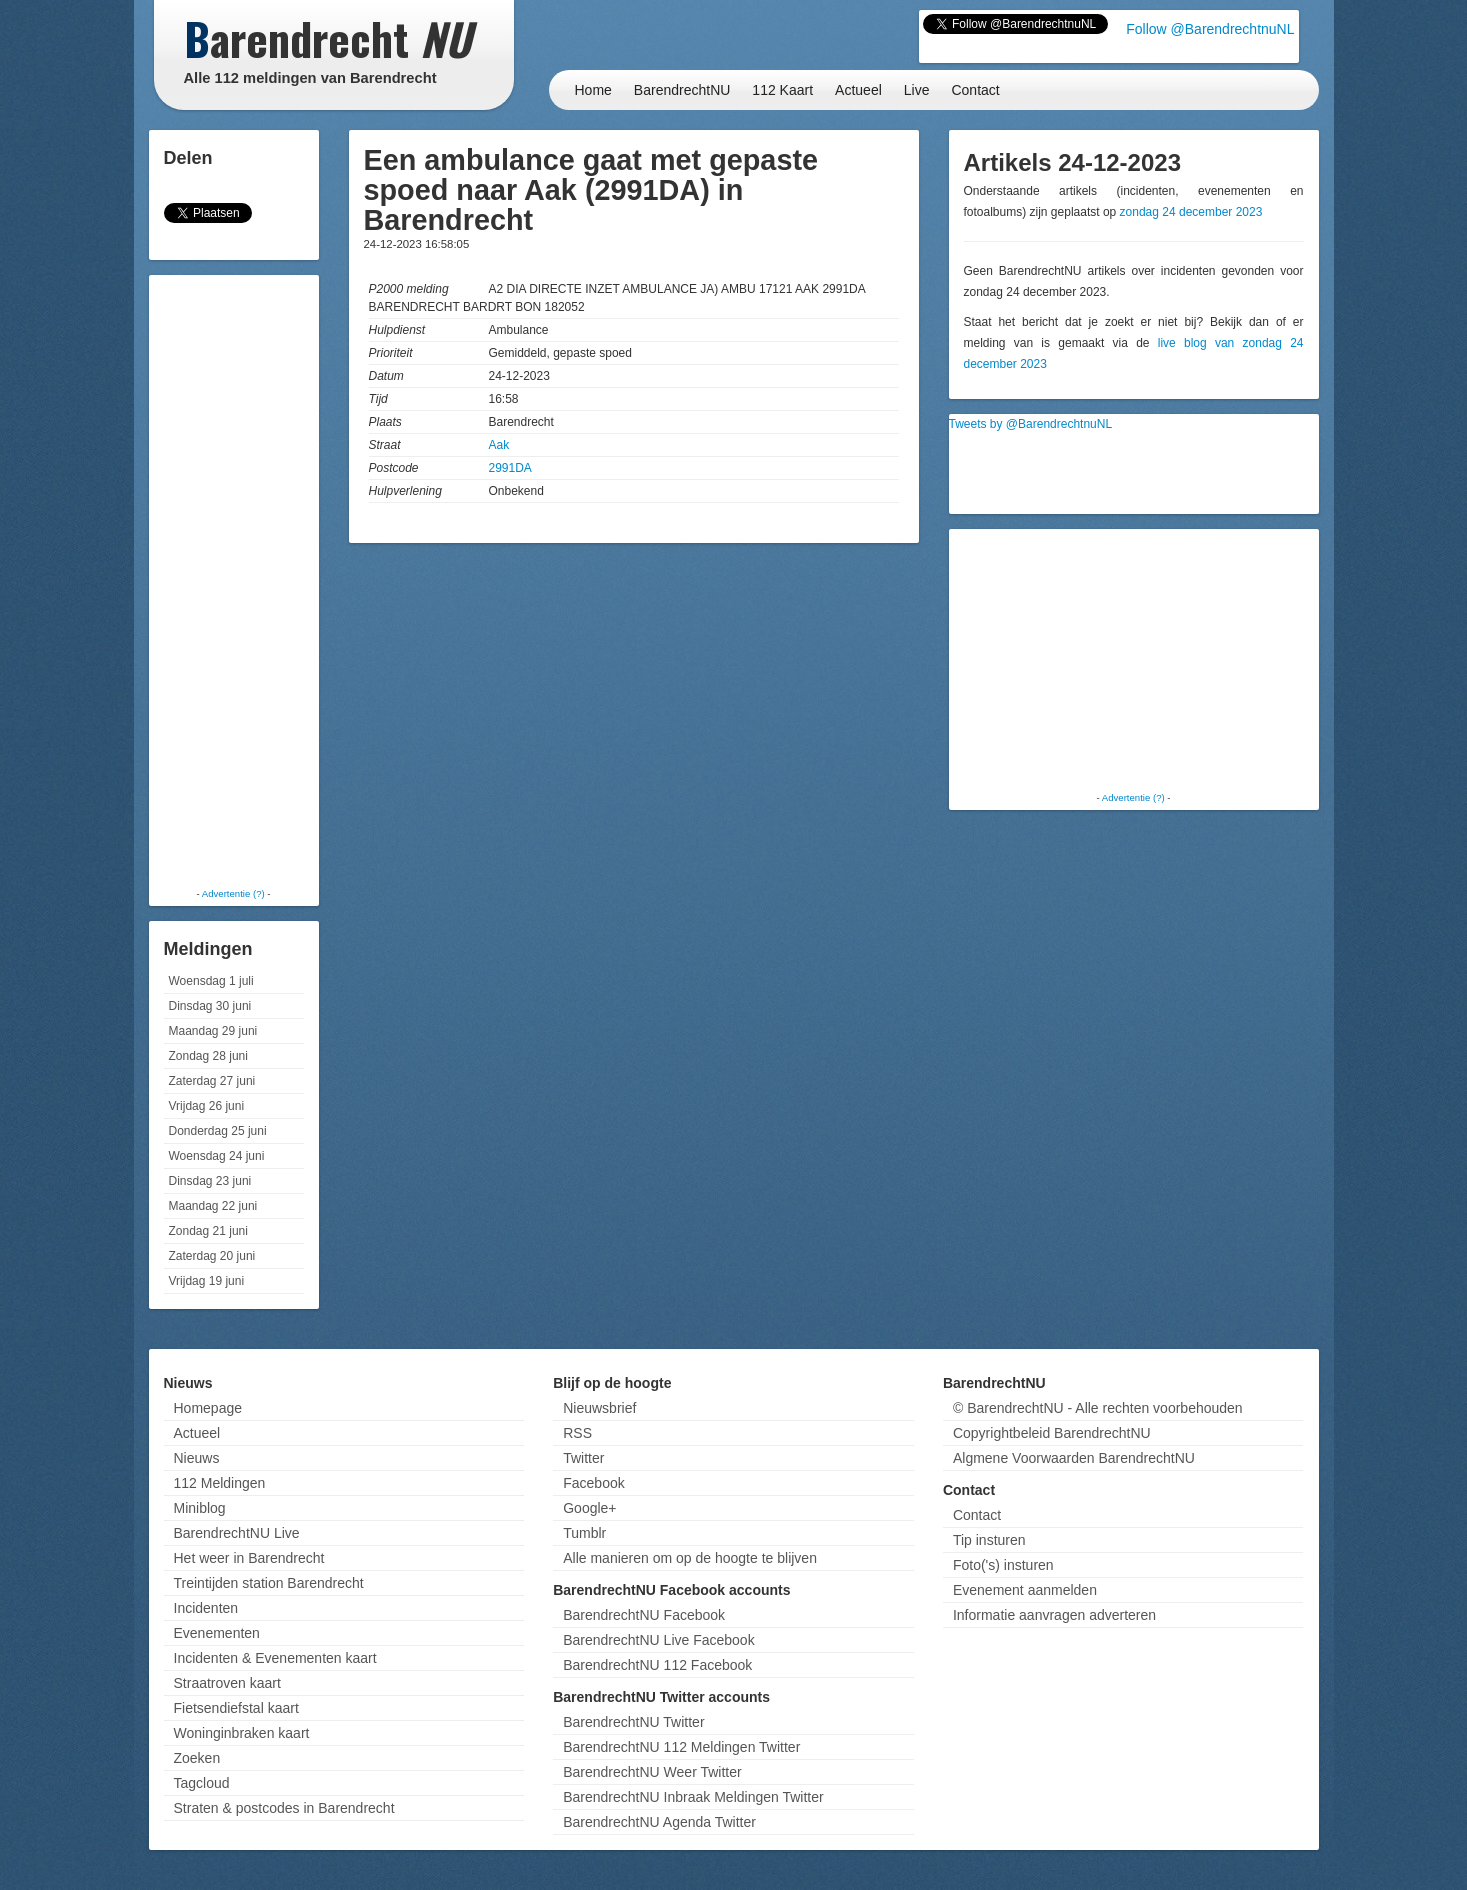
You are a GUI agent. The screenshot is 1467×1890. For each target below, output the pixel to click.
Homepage (208, 1408)
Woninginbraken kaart (242, 1733)
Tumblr (584, 1533)
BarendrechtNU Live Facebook (658, 1640)
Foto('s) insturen (1003, 1565)
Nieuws (197, 1458)
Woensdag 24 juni (217, 1156)
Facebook (593, 1483)
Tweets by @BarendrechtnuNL (1031, 424)
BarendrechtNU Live (237, 1533)
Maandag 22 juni (213, 1206)
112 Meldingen (220, 1483)
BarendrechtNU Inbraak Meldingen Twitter (693, 1797)
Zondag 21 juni (208, 1231)
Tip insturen (989, 1540)
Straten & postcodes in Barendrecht (284, 1808)
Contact (975, 90)
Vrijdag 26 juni (207, 1106)
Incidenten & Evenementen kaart (275, 1658)
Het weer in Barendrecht (249, 1558)
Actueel (858, 90)
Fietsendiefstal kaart (236, 1708)
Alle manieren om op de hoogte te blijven (690, 1558)
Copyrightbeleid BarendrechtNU (1052, 1433)
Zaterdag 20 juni (212, 1256)
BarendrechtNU (682, 90)
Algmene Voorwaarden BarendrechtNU (1074, 1458)
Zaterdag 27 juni (212, 1081)
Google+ (589, 1508)
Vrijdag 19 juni (207, 1281)
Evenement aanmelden (1025, 1590)
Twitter (583, 1458)
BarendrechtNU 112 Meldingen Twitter (681, 1747)
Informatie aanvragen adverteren (1054, 1615)
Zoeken (197, 1758)
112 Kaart (782, 90)
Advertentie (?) (233, 893)
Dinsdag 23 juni (210, 1181)
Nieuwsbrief (599, 1408)
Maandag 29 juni (213, 1031)
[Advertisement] (234, 580)
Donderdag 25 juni (218, 1131)
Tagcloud (202, 1783)
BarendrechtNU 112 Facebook (657, 1665)
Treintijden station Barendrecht (269, 1583)
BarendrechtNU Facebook (644, 1615)
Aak (499, 445)
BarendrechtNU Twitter (633, 1722)
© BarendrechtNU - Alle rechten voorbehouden (1098, 1408)
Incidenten (206, 1608)
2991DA (510, 468)
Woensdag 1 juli (211, 981)
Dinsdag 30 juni (210, 1006)
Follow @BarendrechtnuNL (1210, 29)
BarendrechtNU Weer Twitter (652, 1772)
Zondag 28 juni (208, 1056)
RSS (577, 1433)
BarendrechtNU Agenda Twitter (659, 1822)
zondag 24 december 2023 (1191, 212)
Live (917, 90)
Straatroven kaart (227, 1683)
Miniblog (200, 1508)
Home (593, 90)
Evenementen (217, 1633)
